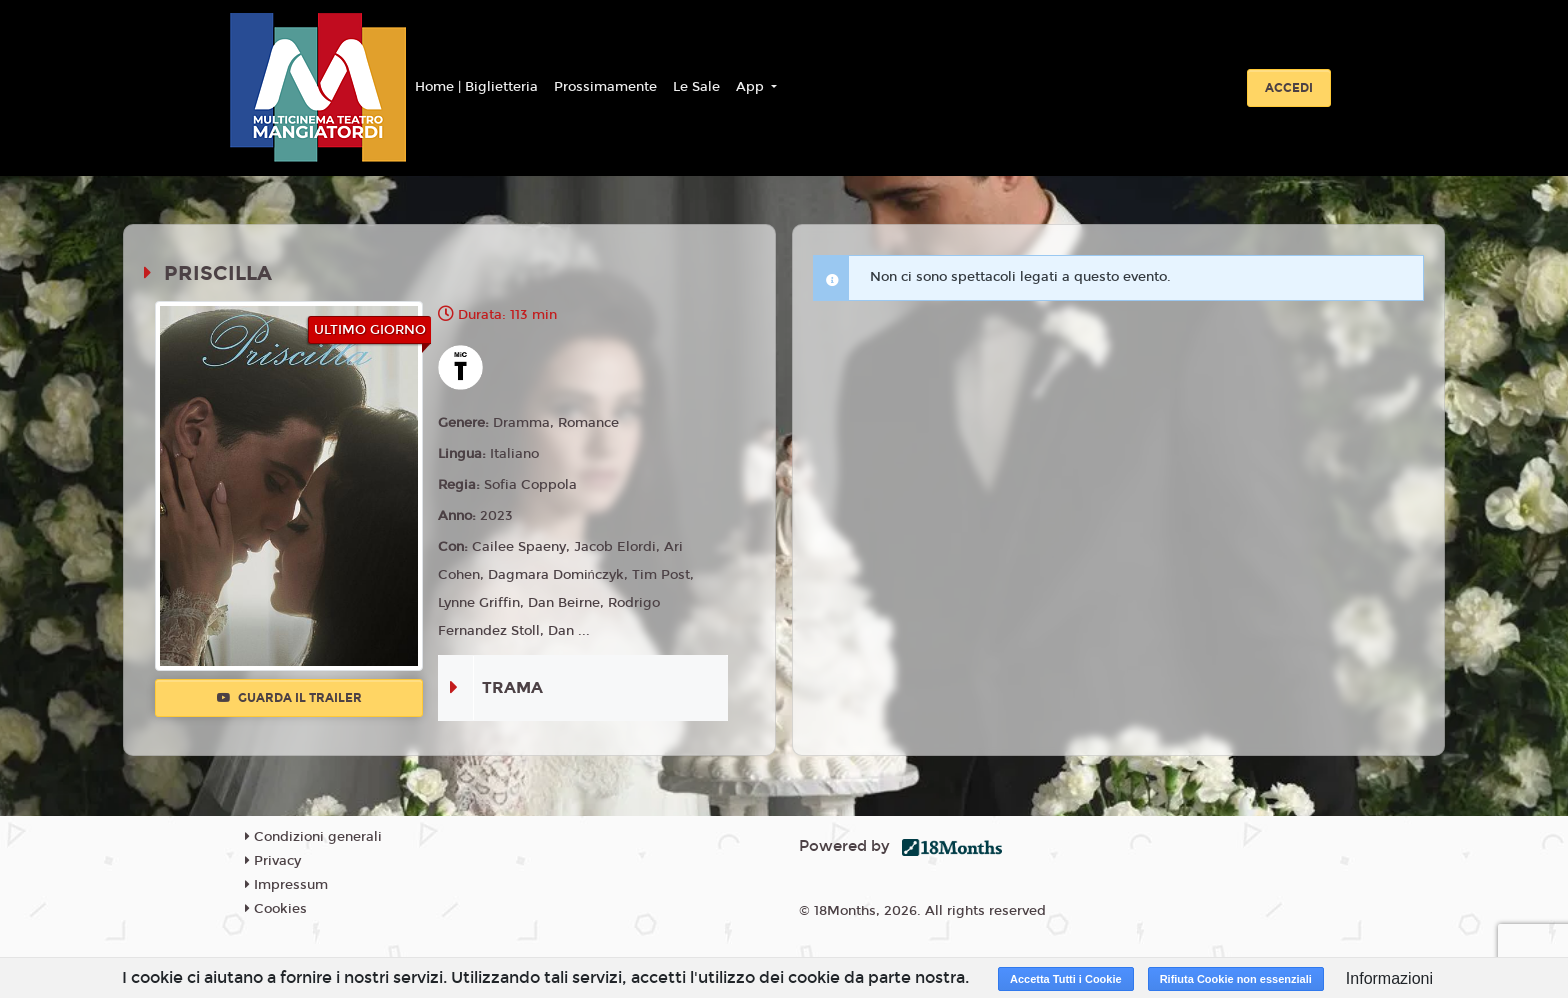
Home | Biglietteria (476, 87)
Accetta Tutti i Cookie (1066, 979)
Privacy (273, 861)
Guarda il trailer (289, 698)
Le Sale (696, 87)
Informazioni (1389, 978)
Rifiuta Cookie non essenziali (1236, 979)
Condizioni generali (313, 837)
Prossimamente (605, 87)
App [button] (752, 87)
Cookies (276, 909)
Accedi (1289, 88)
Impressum (286, 885)
